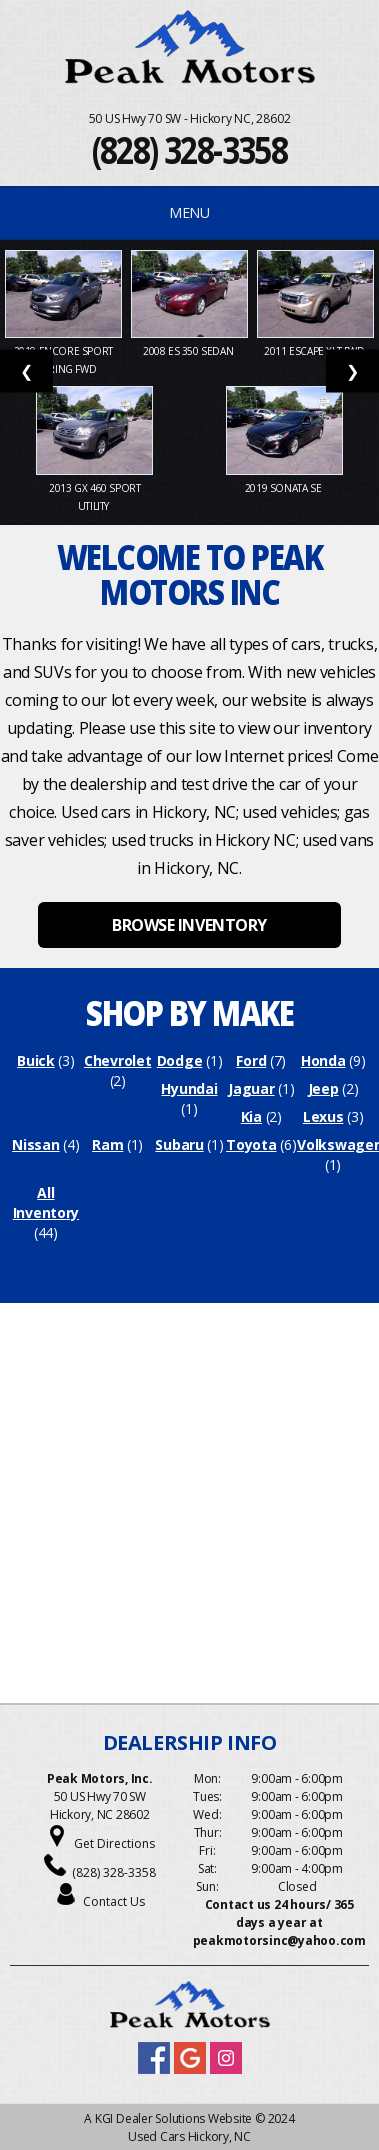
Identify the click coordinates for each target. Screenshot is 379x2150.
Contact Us (114, 1901)
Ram (107, 1144)
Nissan (35, 1144)
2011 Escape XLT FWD (315, 351)
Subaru (179, 1144)
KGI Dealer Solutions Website (173, 2118)
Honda (323, 1060)
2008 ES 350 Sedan (189, 351)
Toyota (251, 1144)
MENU (189, 212)
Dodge (180, 1060)
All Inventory (46, 1202)
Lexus (323, 1116)
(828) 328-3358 (190, 149)
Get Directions (114, 1843)
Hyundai (189, 1088)
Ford (251, 1060)
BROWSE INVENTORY (189, 925)
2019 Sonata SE (284, 488)
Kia (251, 1116)
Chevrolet (117, 1060)
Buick (36, 1060)
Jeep (323, 1088)
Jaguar (251, 1088)
